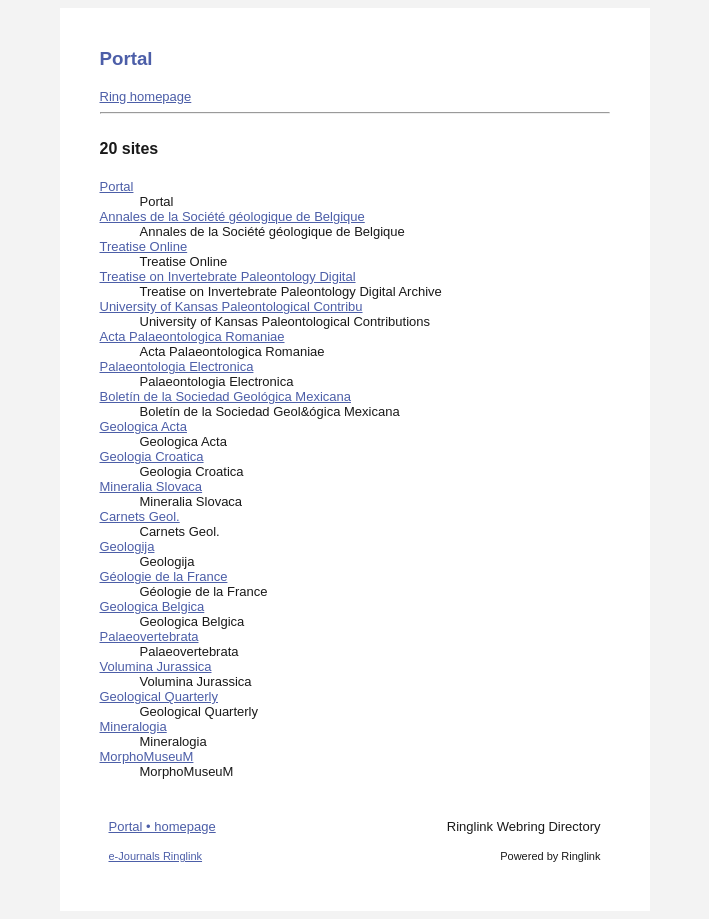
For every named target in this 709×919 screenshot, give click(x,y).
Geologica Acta (143, 426)
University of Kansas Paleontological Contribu (231, 306)
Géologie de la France (164, 576)
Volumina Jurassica (156, 666)
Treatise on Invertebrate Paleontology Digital (228, 276)
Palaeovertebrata (149, 636)
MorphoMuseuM (147, 756)
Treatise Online (144, 246)
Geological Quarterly (159, 696)
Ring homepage (146, 96)
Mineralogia (133, 726)
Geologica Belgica (152, 606)
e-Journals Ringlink (156, 856)
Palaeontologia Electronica (177, 366)
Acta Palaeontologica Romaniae (192, 336)
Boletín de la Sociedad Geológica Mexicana (226, 396)
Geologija (127, 546)
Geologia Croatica (152, 456)
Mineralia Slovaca (151, 486)
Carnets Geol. (140, 516)
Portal (117, 186)
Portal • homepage (162, 826)
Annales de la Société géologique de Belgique (232, 216)
